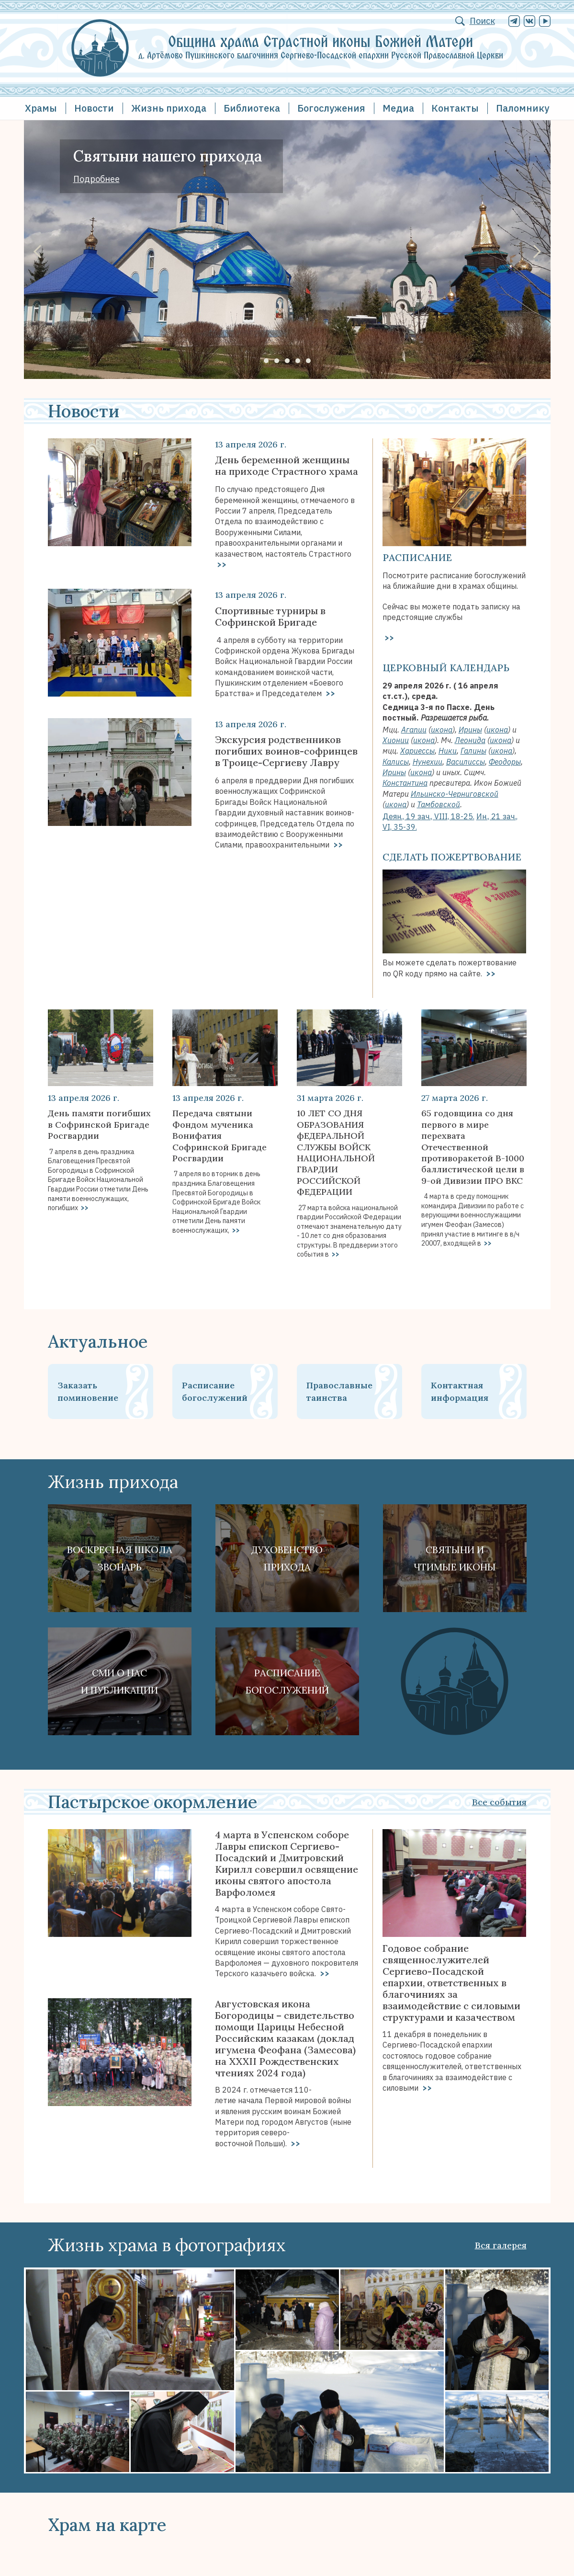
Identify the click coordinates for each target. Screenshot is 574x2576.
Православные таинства (339, 1391)
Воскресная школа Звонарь (119, 1558)
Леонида (470, 740)
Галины (473, 751)
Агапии (414, 729)
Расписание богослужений (215, 1391)
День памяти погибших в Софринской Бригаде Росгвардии (99, 1124)
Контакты (455, 108)
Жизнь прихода (168, 108)
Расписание (417, 557)
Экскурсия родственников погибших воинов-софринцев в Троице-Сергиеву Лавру (286, 751)
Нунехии (427, 762)
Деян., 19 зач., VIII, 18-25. (428, 816)
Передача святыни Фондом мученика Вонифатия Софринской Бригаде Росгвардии (219, 1136)
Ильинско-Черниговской (454, 794)
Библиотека (252, 108)
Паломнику (522, 108)
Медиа (398, 108)
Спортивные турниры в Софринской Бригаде (270, 616)
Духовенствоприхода (287, 1558)
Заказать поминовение (87, 1391)
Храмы (41, 108)
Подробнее (96, 178)
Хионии (396, 740)
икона (441, 729)
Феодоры (505, 762)
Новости (94, 108)
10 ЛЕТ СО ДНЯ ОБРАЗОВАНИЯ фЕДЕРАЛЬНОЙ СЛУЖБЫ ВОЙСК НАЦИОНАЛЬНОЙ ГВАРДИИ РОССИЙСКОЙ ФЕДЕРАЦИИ (336, 1152)
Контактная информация (459, 1391)
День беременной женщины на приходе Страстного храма (286, 465)
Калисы (396, 762)
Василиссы (465, 762)
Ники (448, 751)
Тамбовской (438, 804)
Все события (499, 1802)
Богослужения (331, 108)
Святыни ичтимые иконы (455, 1558)
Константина (405, 783)
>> (220, 564)
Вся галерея (501, 2245)
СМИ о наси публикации (119, 1681)
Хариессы (417, 751)
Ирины (470, 729)
